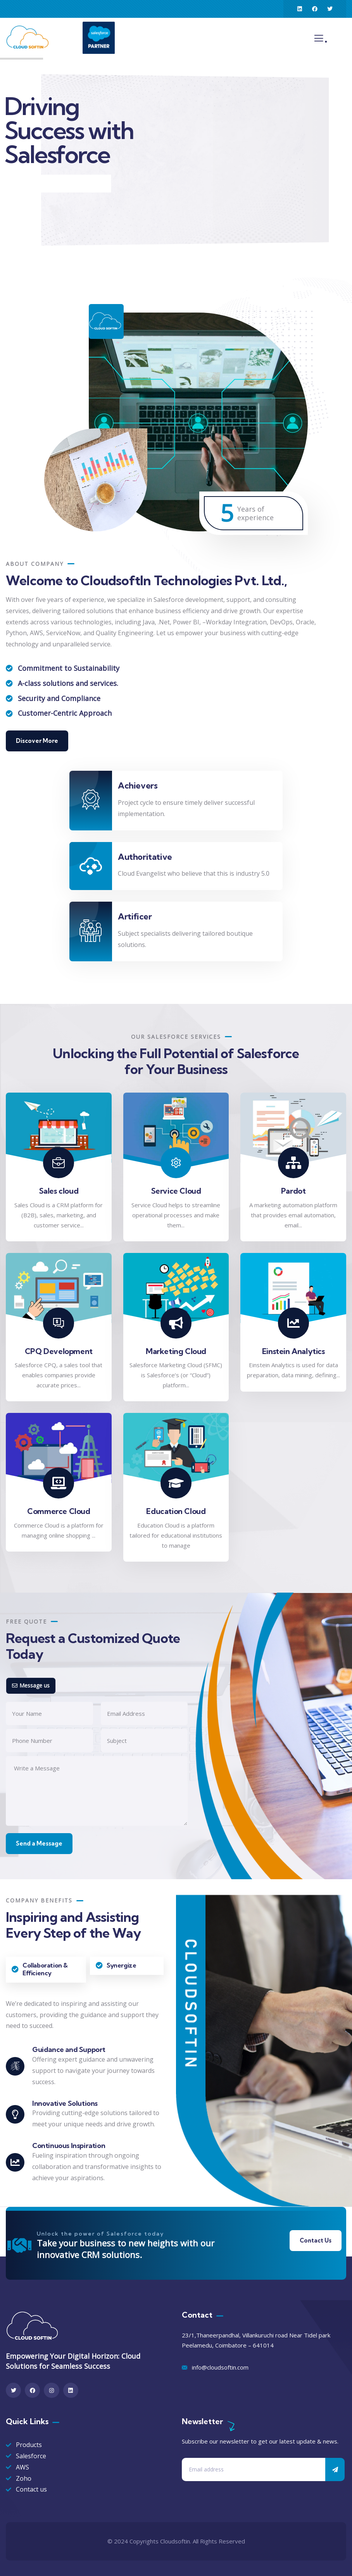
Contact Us (315, 2240)
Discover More (37, 740)
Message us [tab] (31, 1685)
